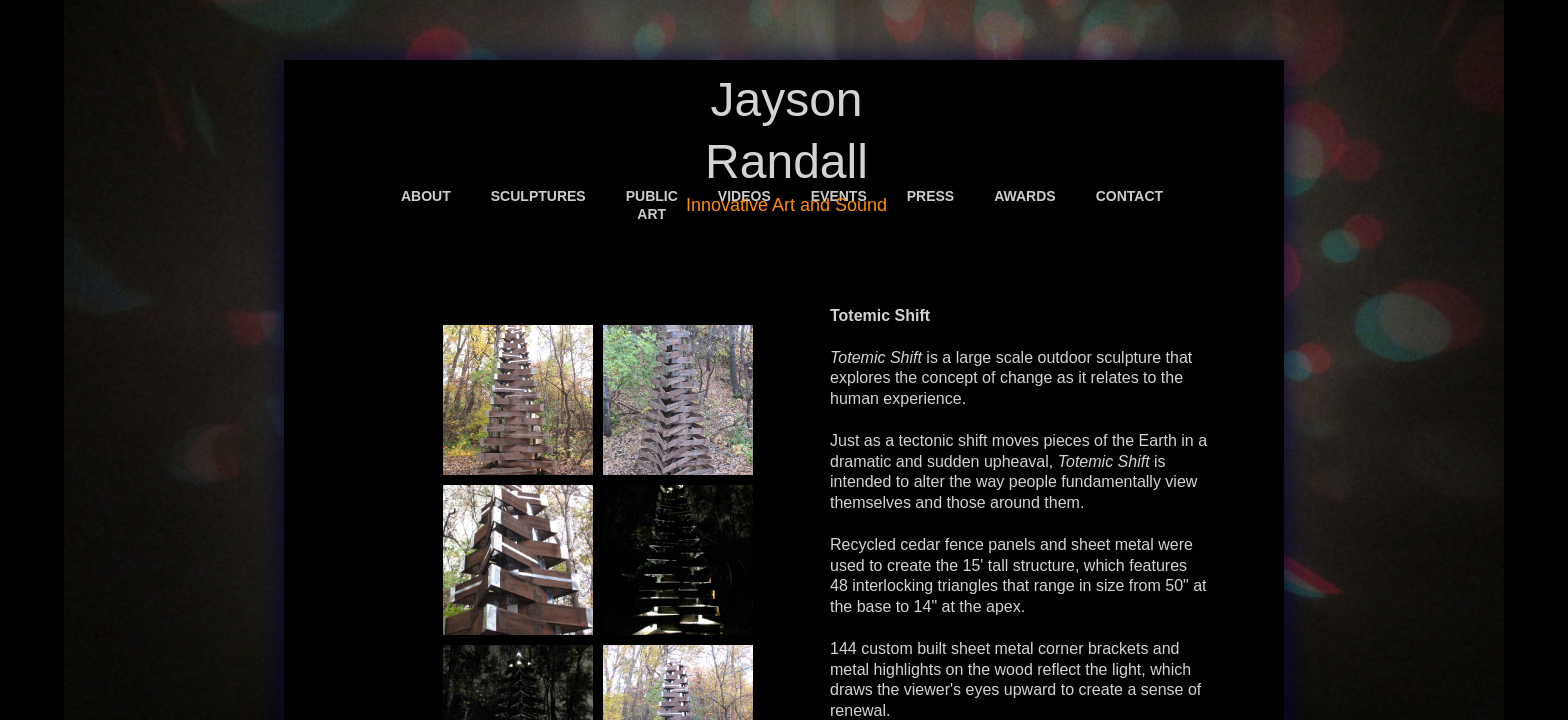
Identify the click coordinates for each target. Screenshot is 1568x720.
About (426, 196)
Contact (1129, 196)
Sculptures (538, 196)
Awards (1024, 196)
